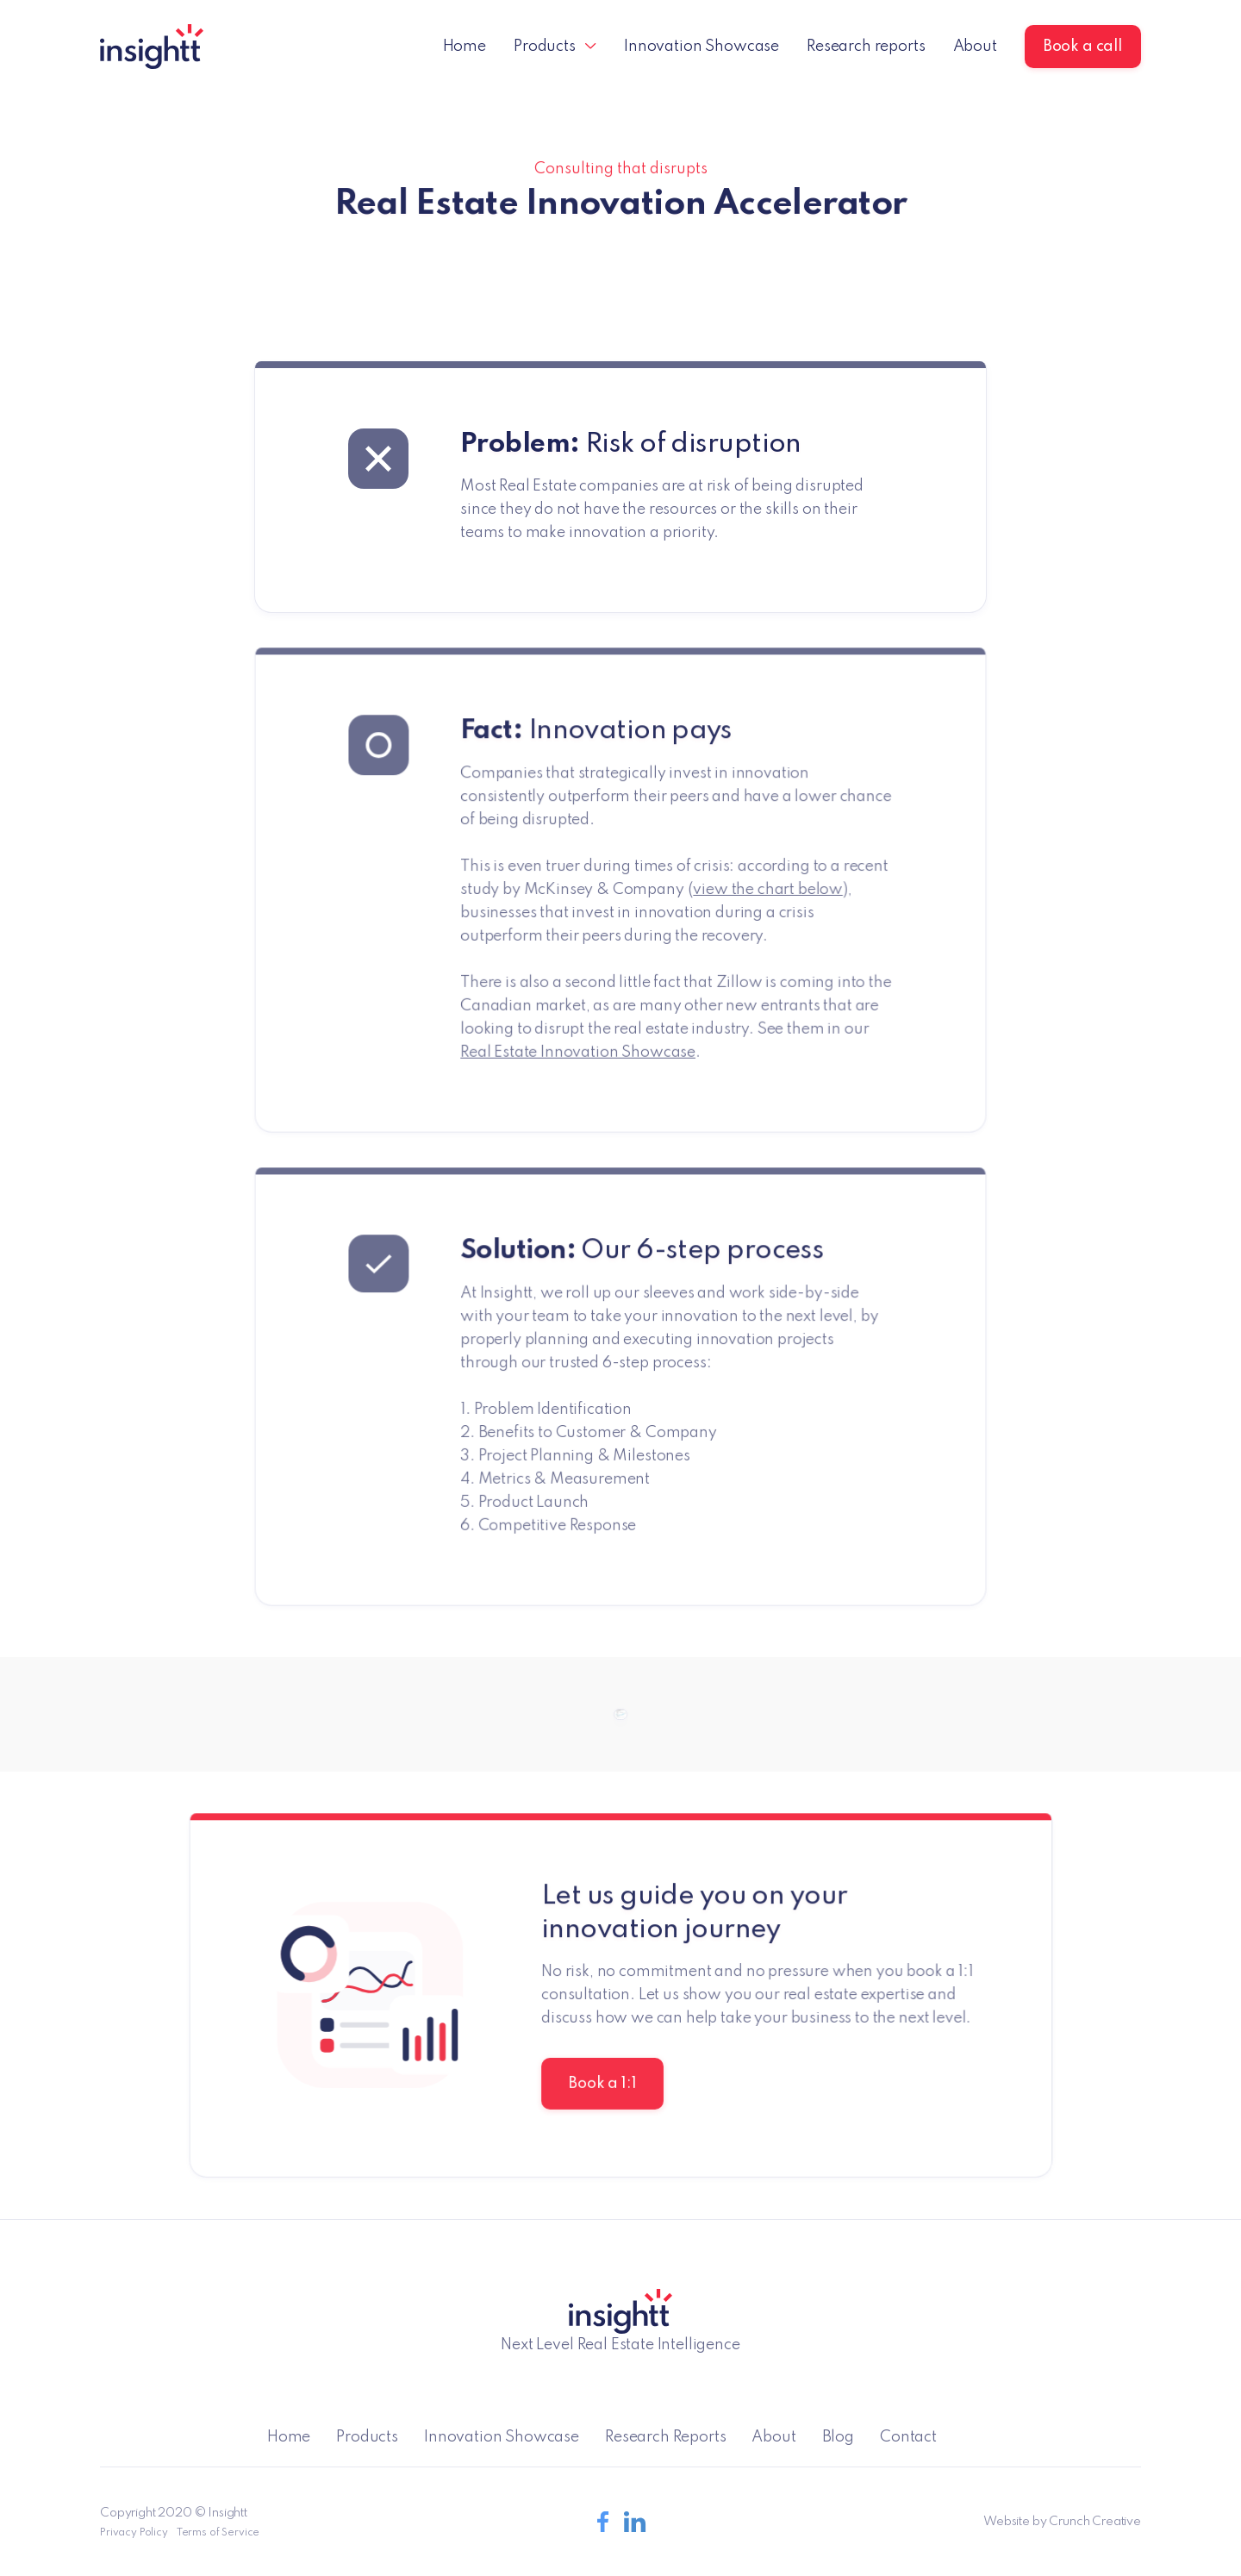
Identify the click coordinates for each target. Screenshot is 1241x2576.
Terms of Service (218, 2533)
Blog (838, 2437)
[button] (555, 47)
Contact (908, 2437)
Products (367, 2437)
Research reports (866, 46)
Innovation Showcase (701, 46)
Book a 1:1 (602, 2083)
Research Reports (665, 2437)
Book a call (1083, 46)
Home (464, 46)
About (975, 46)
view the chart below (767, 889)
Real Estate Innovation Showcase (578, 1052)
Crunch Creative (1095, 2522)
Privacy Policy (134, 2533)
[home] (151, 46)
